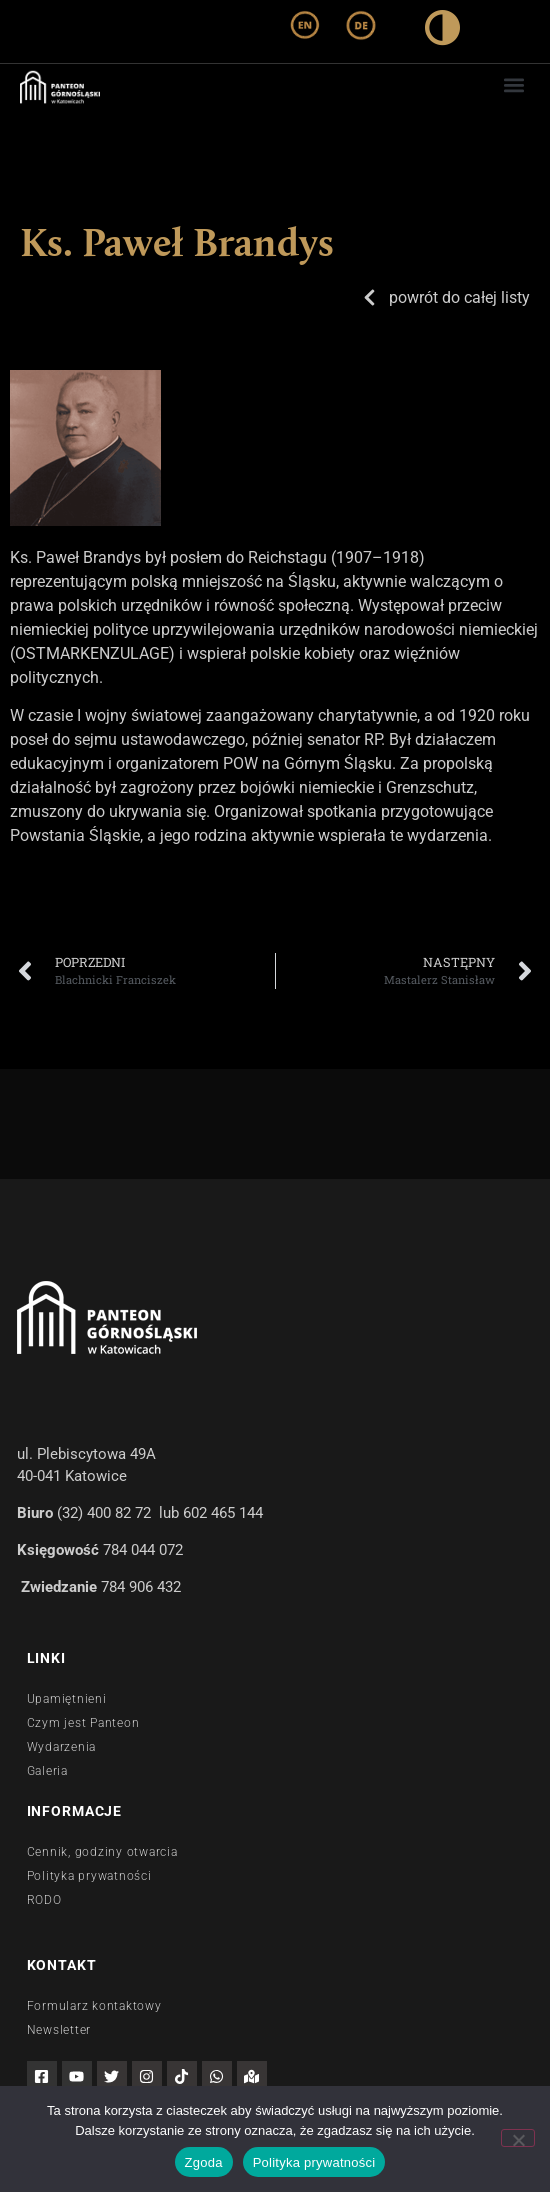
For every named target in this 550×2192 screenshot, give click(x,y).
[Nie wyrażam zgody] (518, 2138)
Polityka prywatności (314, 2162)
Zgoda (204, 2162)
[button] (513, 84)
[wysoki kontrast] (442, 31)
